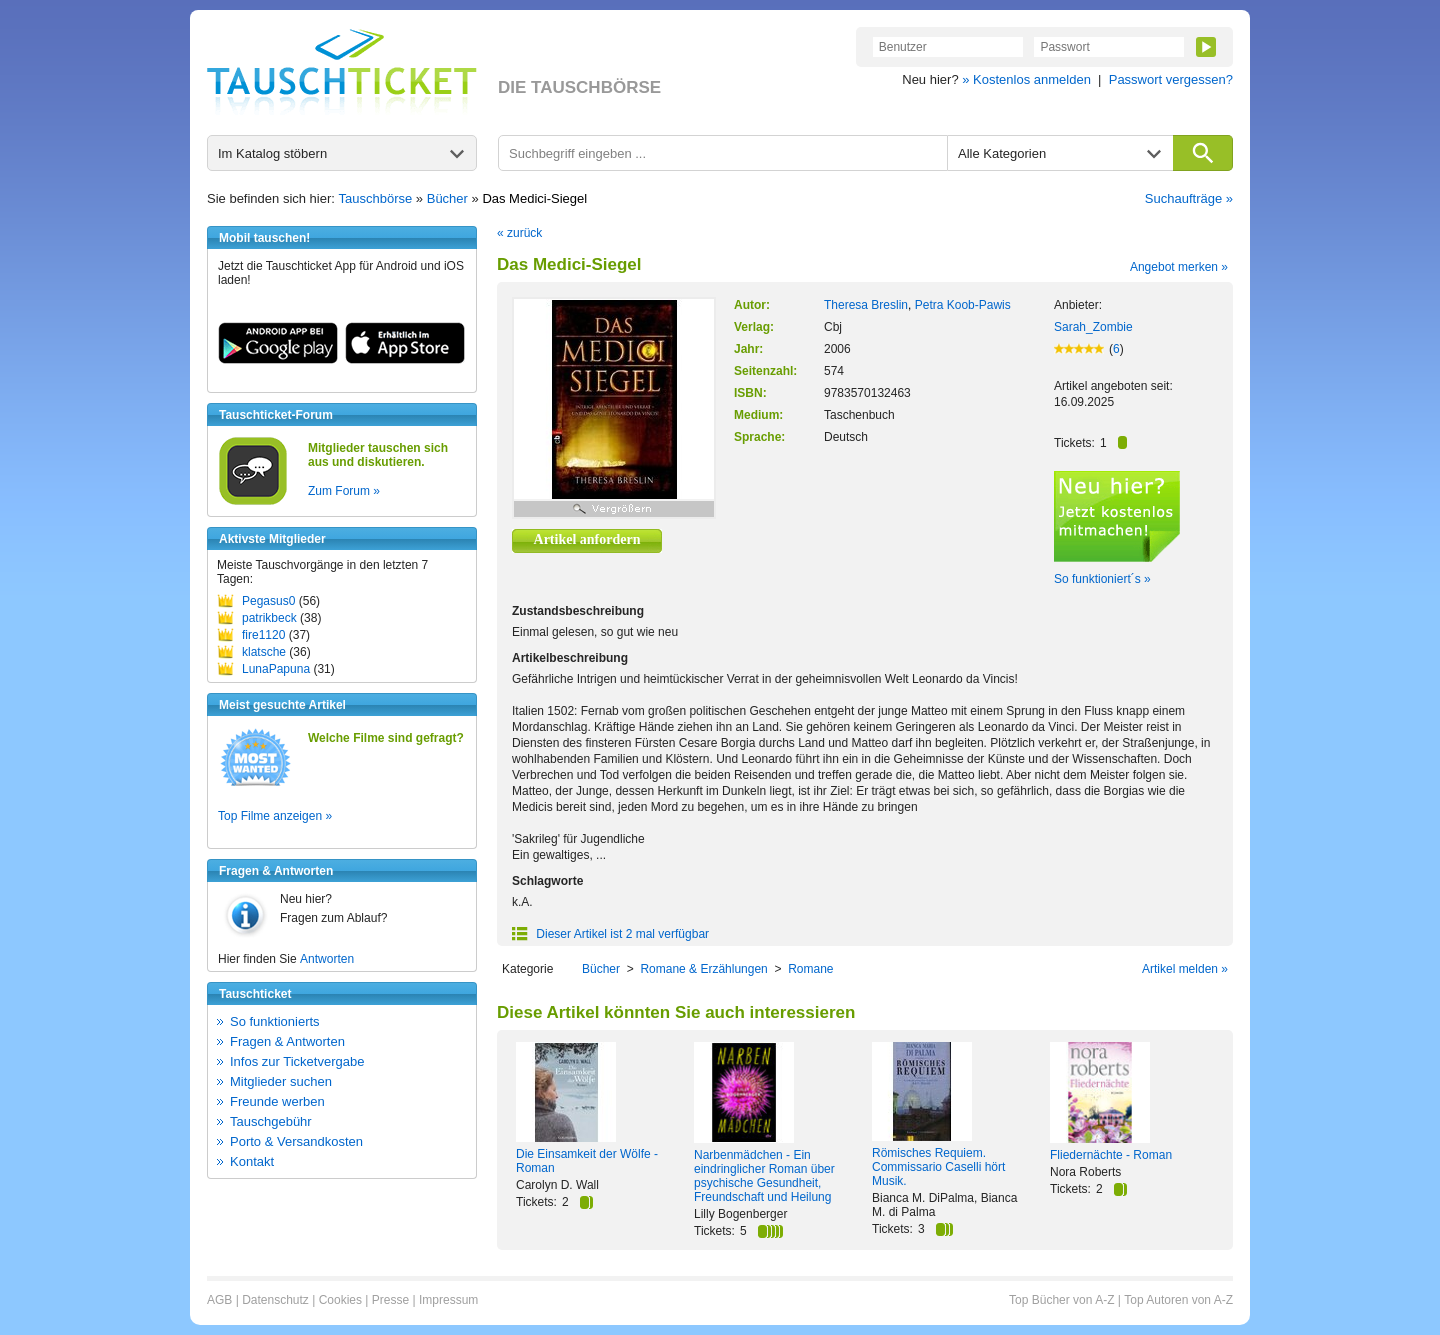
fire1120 (263, 635)
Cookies (340, 1300)
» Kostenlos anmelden (1026, 79)
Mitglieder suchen (281, 1081)
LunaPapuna (276, 669)
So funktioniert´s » (1102, 579)
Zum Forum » (344, 491)
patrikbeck (269, 618)
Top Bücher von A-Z (1061, 1300)
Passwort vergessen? (1171, 79)
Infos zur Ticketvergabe (297, 1061)
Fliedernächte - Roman (1111, 1155)
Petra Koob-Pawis (963, 305)
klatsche (264, 652)
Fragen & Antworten (287, 1041)
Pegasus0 (268, 601)
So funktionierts (275, 1021)
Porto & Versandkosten (296, 1141)
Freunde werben (277, 1101)
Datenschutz (275, 1300)
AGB (219, 1300)
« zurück (519, 233)
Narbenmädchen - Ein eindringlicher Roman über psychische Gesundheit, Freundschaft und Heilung (764, 1176)
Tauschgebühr (271, 1121)
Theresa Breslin (866, 305)
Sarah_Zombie (1093, 327)
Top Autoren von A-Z (1178, 1300)
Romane (810, 969)
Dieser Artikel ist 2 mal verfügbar (610, 934)
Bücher (447, 198)
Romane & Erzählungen (703, 969)
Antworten (327, 959)
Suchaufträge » (1189, 198)
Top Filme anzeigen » (275, 816)
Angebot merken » (1179, 267)
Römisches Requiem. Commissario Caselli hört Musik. (938, 1167)
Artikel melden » (1185, 969)
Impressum (448, 1300)
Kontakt (252, 1161)
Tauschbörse (376, 198)
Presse (390, 1300)
